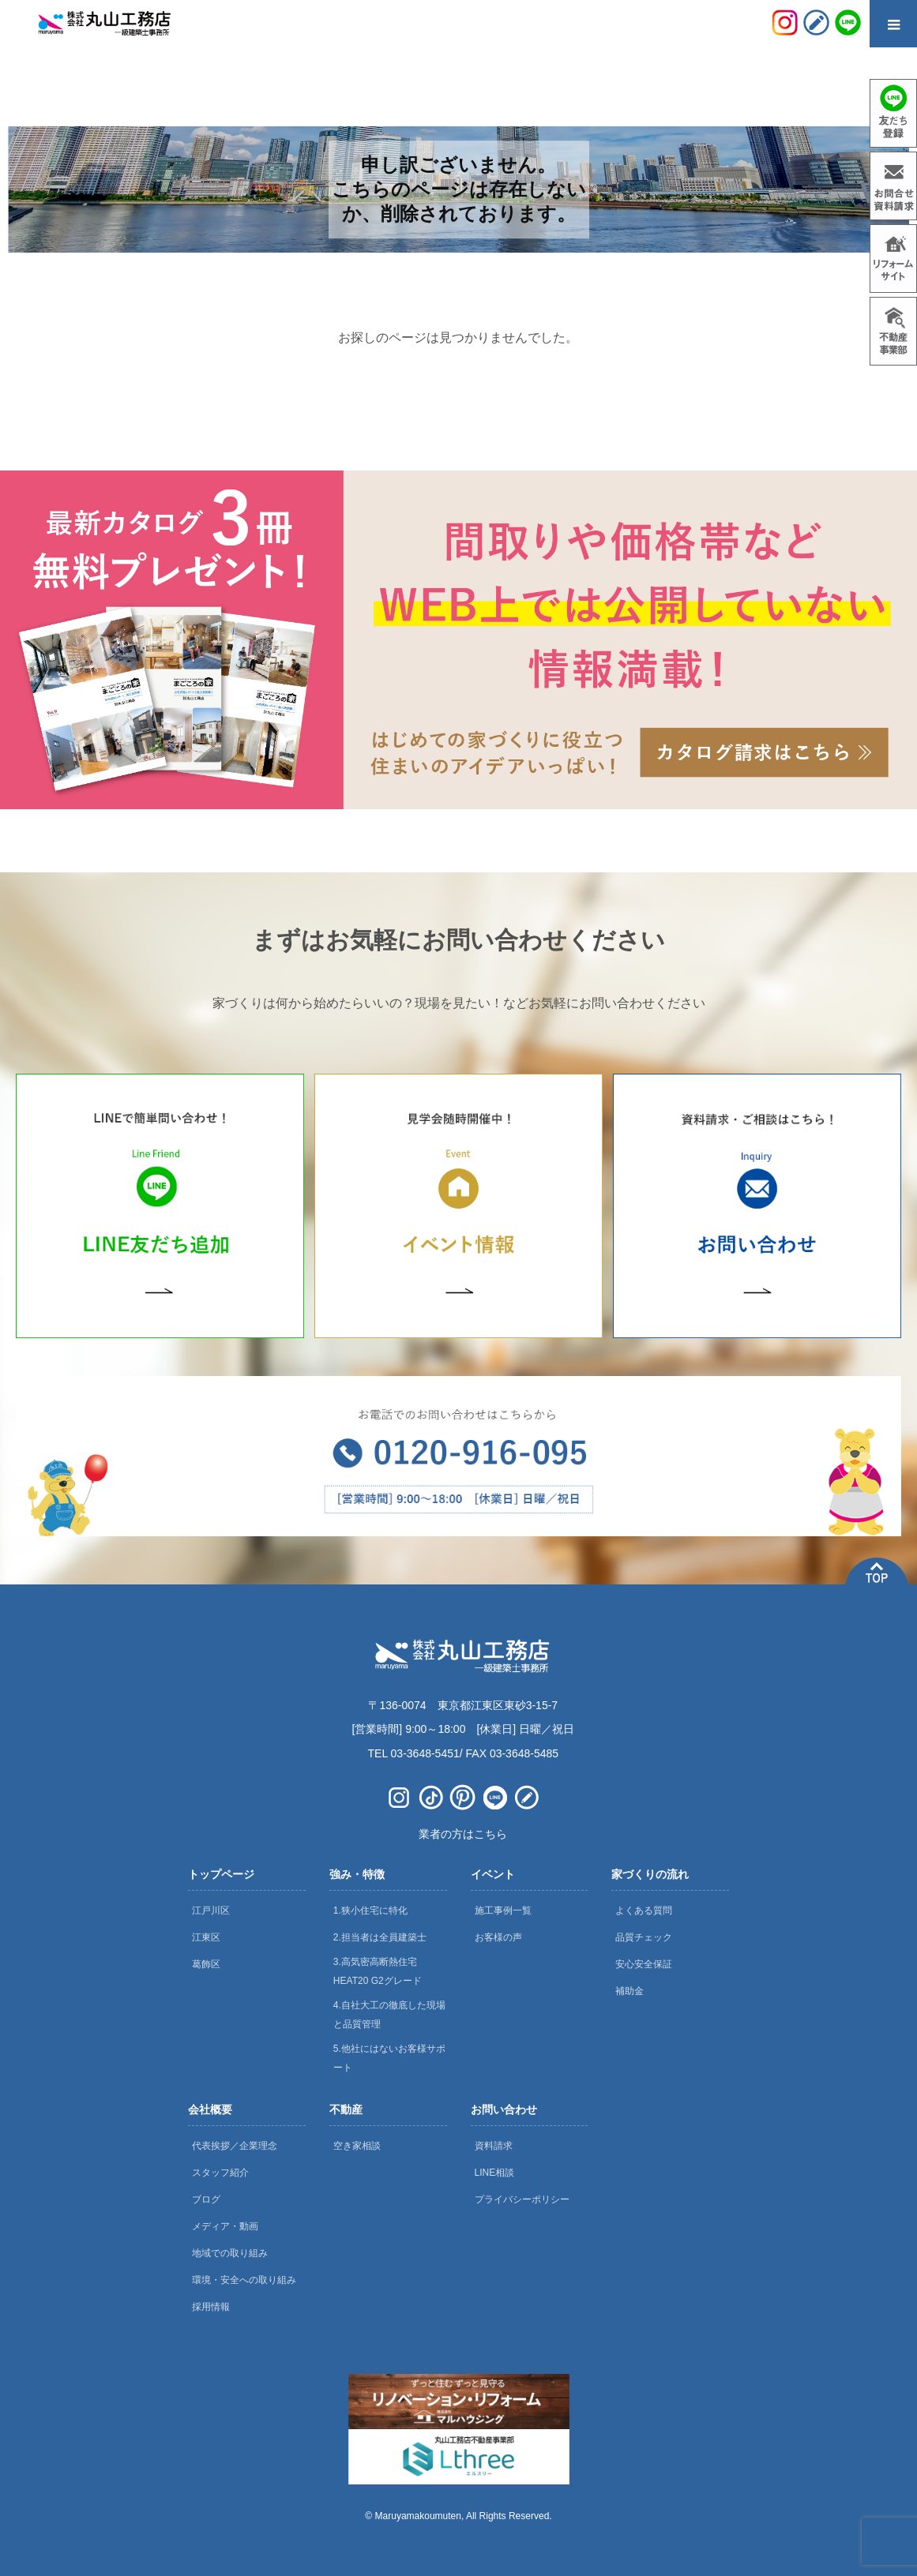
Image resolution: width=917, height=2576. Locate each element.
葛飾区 (206, 1964)
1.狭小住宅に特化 (370, 1910)
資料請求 (494, 2145)
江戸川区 (211, 1910)
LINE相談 (495, 2172)
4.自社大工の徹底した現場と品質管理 (389, 2015)
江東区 (206, 1937)
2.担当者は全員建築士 (380, 1937)
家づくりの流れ (650, 1874)
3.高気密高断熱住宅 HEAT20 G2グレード (377, 1971)
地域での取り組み (230, 2253)
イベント (493, 1874)
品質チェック (643, 1937)
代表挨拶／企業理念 (234, 2145)
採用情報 (211, 2306)
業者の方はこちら (463, 1834)
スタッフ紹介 (220, 2172)
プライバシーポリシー (522, 2199)
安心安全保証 (643, 1964)
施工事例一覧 (503, 1910)
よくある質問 (643, 1910)
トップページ (221, 1874)
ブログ (206, 2199)
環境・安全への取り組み (244, 2279)
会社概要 (210, 2109)
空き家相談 (357, 2145)
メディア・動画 (225, 2226)
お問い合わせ (504, 2109)
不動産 (346, 2109)
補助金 (629, 1991)
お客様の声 (498, 1937)
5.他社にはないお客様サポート (389, 2058)
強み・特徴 (357, 1874)
